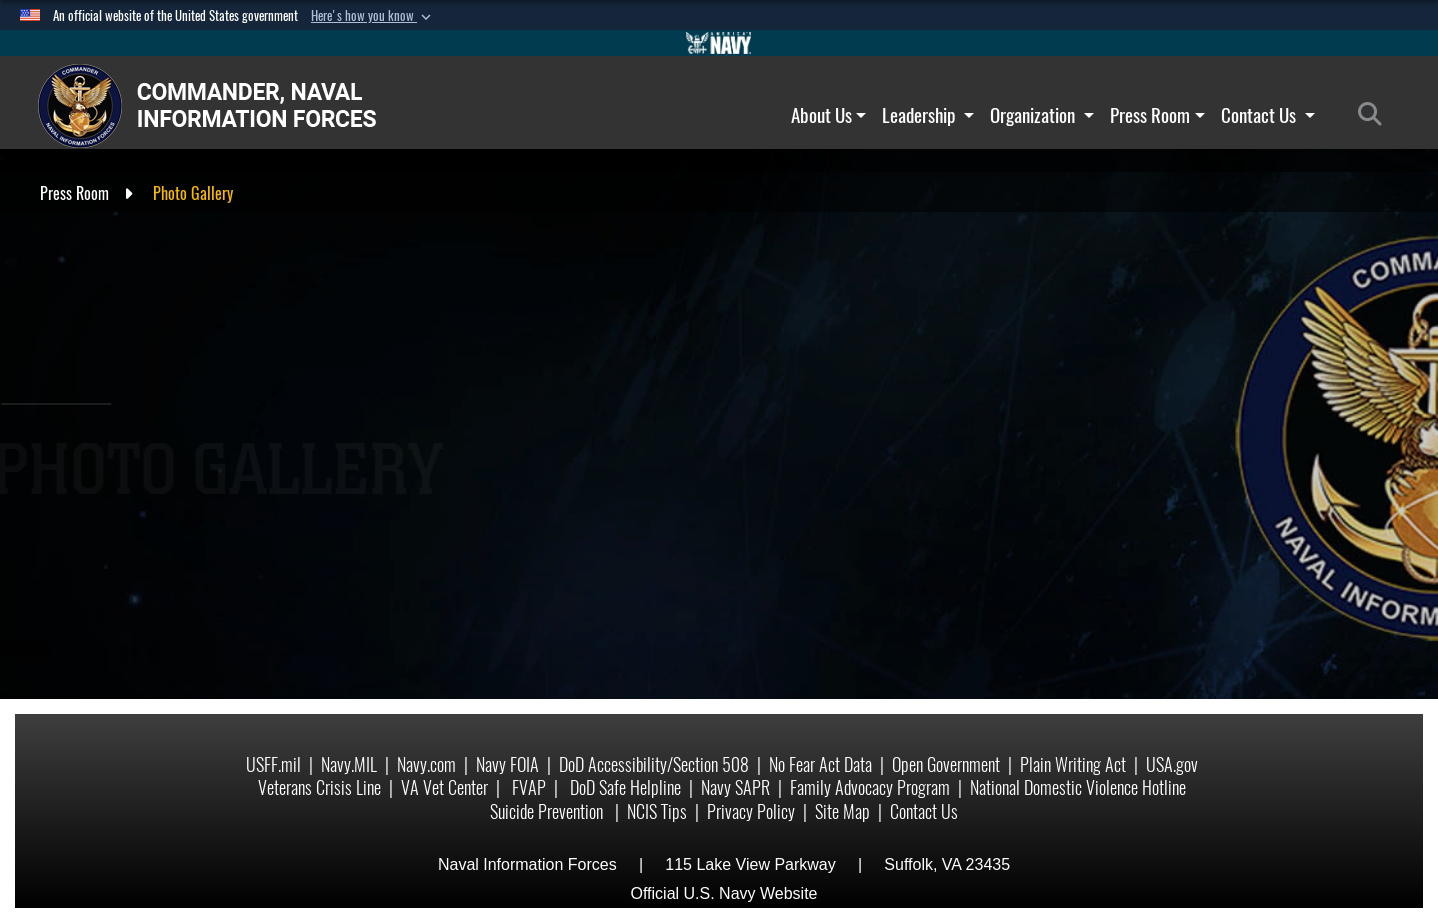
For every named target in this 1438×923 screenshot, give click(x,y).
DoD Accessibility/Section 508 (654, 764)
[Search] (1375, 115)
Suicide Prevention (548, 811)
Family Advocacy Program (870, 787)
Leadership (928, 115)
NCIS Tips (657, 811)
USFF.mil (273, 764)
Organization (1042, 115)
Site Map (842, 811)
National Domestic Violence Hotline (1078, 787)
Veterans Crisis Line (319, 787)
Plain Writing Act (1073, 764)
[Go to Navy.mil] (719, 43)
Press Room (1157, 115)
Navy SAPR (735, 787)
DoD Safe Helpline (625, 787)
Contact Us (1268, 115)
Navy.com (426, 764)
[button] (373, 16)
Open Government (946, 764)
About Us (829, 115)
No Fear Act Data (820, 764)
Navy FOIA (507, 764)
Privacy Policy (751, 811)
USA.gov (1172, 764)
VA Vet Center (444, 787)
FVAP (529, 787)
